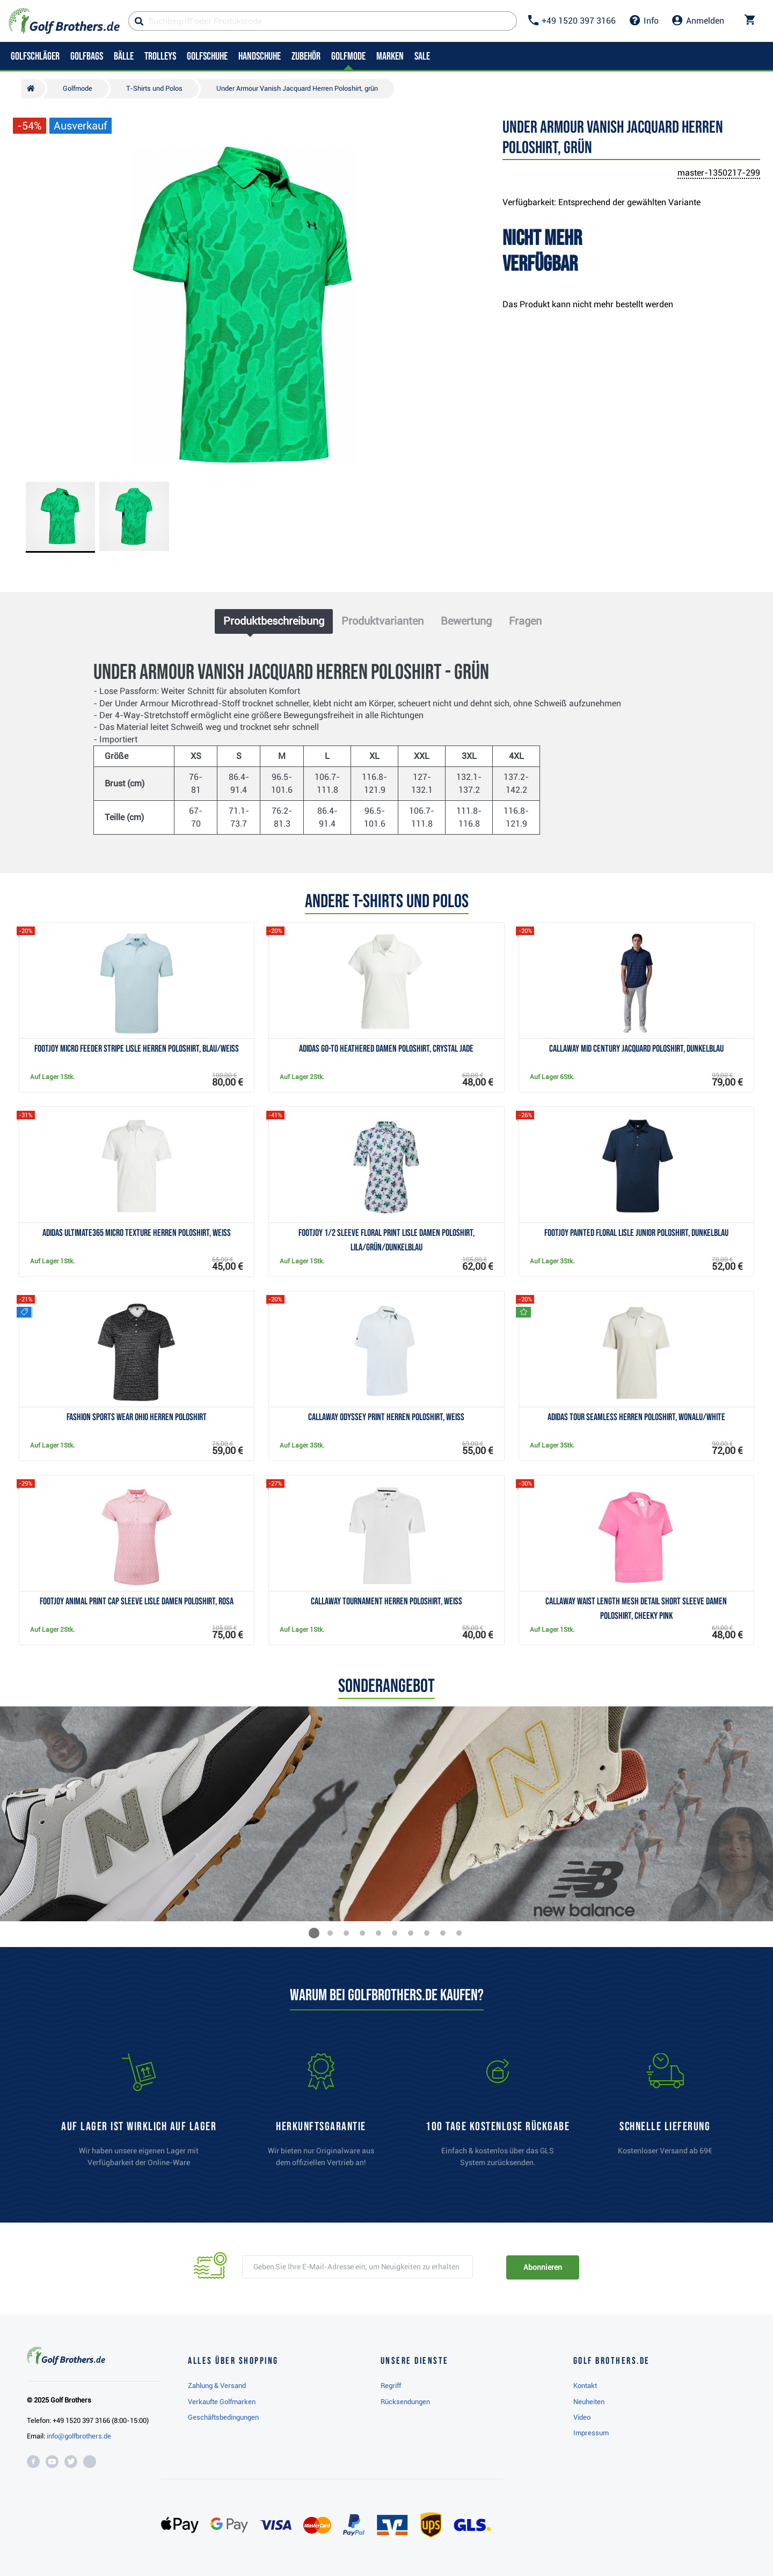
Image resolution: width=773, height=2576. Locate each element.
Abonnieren (542, 2267)
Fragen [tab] (525, 620)
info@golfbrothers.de (79, 2436)
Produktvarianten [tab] (382, 620)
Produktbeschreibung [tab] (273, 620)
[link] (498, 2115)
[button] (314, 1933)
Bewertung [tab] (466, 620)
